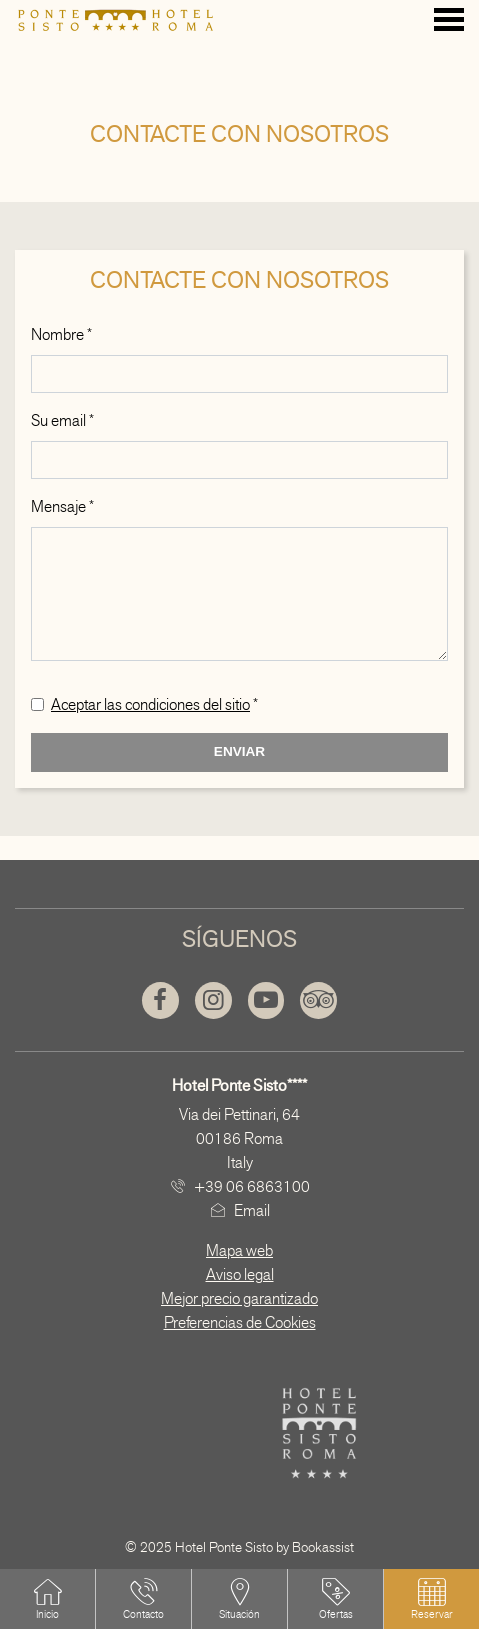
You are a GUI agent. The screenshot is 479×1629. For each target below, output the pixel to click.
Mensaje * (62, 506)
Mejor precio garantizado (239, 1298)
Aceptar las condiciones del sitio (150, 704)
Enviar (239, 751)
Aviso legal (240, 1274)
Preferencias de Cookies (240, 1322)
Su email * (62, 420)
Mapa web (239, 1250)
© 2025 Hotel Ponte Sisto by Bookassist (239, 1547)
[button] (432, 1599)
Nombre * (61, 334)
